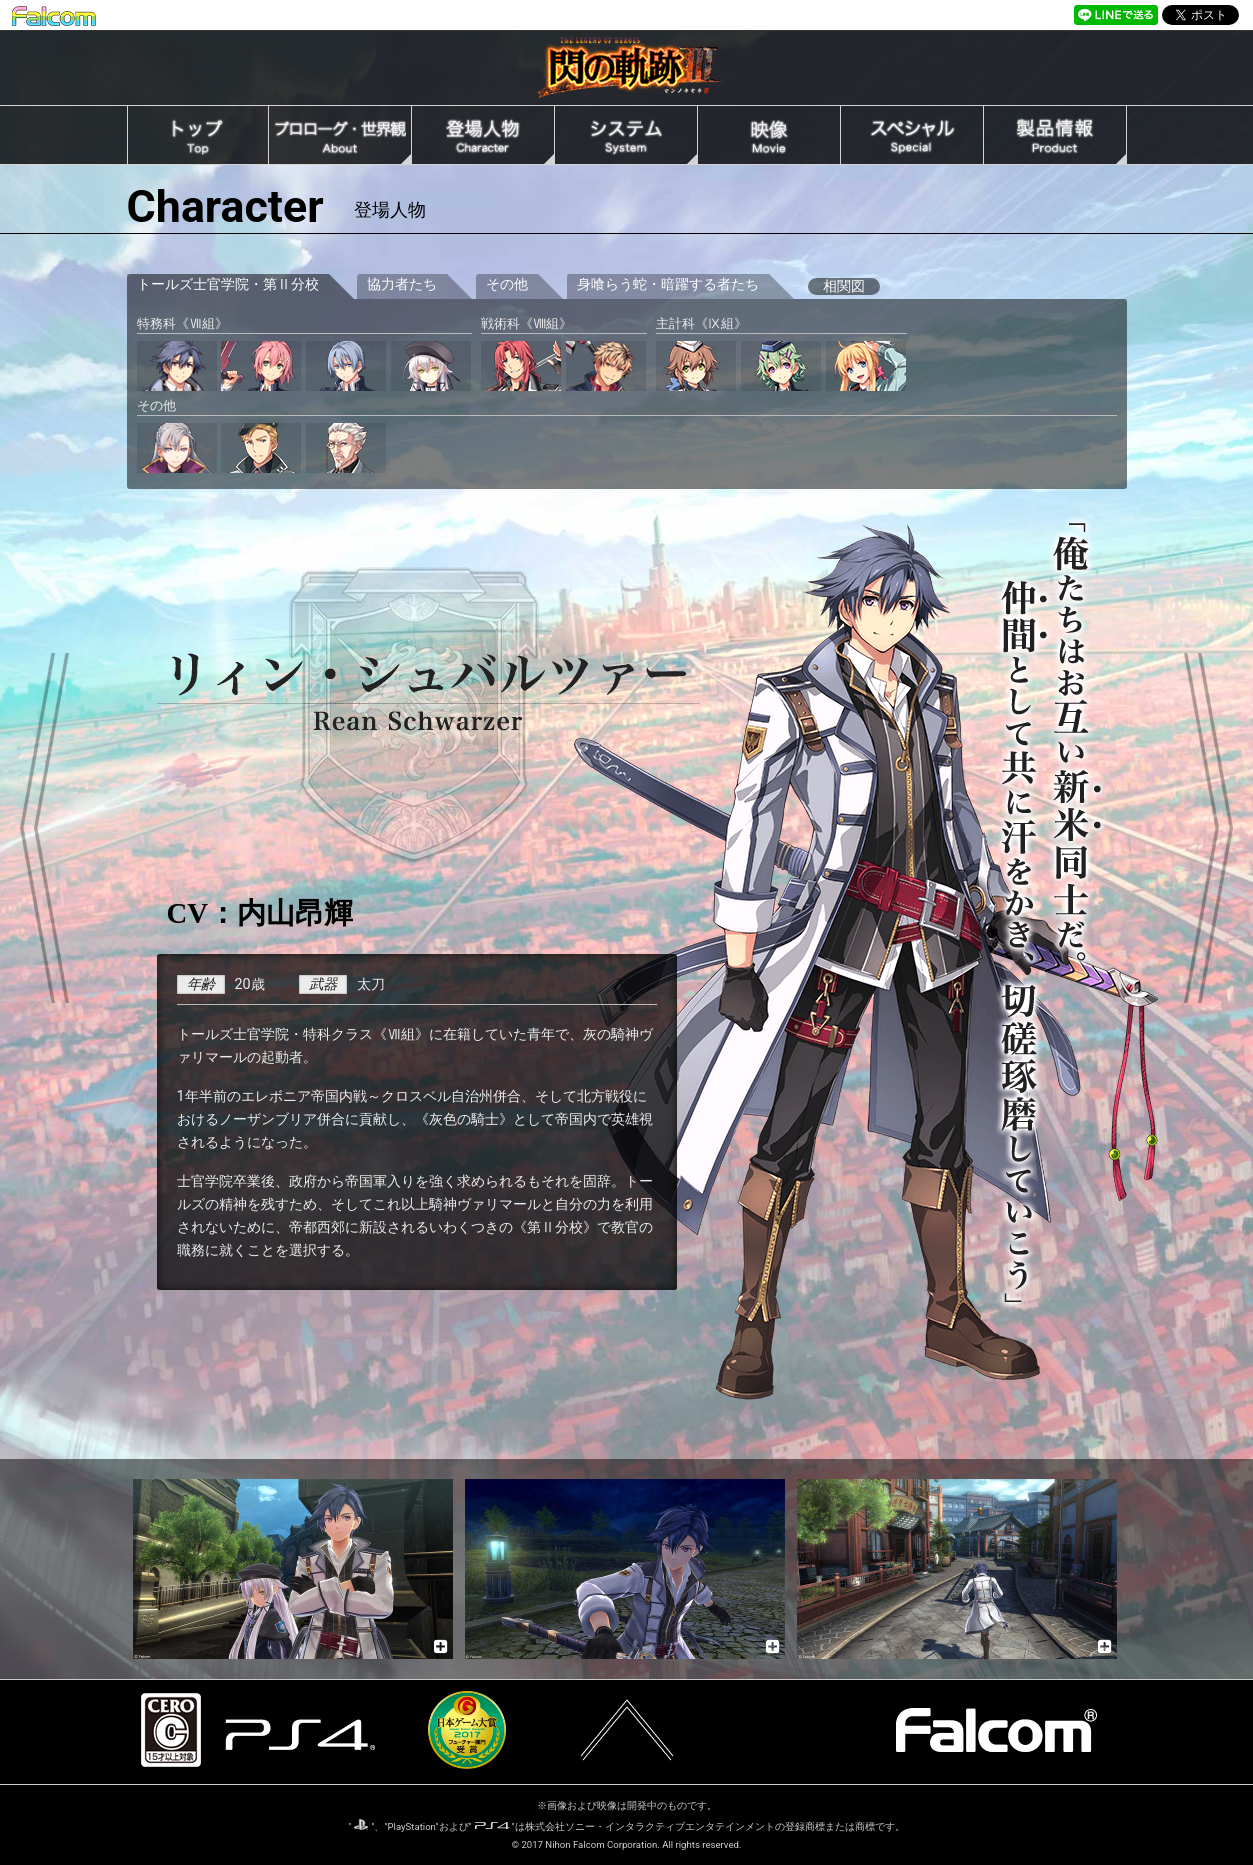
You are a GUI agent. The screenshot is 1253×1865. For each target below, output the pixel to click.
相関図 (844, 286)
